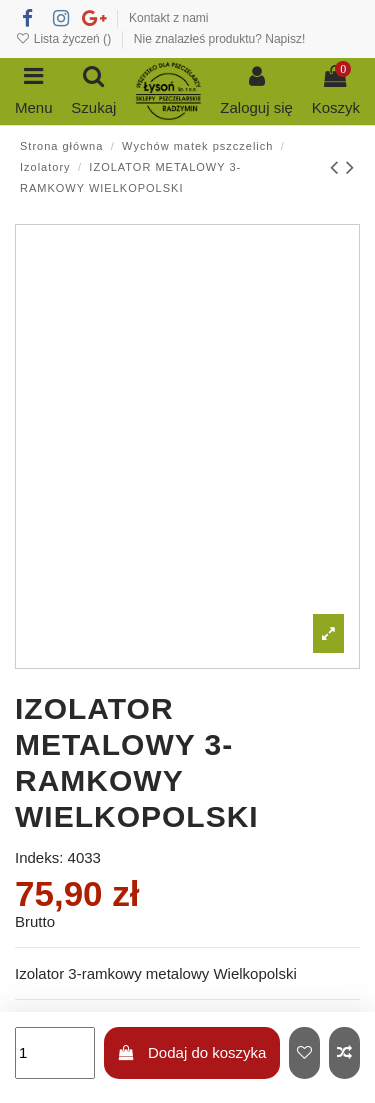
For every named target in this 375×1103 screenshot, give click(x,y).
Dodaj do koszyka (191, 1052)
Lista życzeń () (64, 39)
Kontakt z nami (168, 18)
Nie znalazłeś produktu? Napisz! (219, 39)
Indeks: (39, 857)
